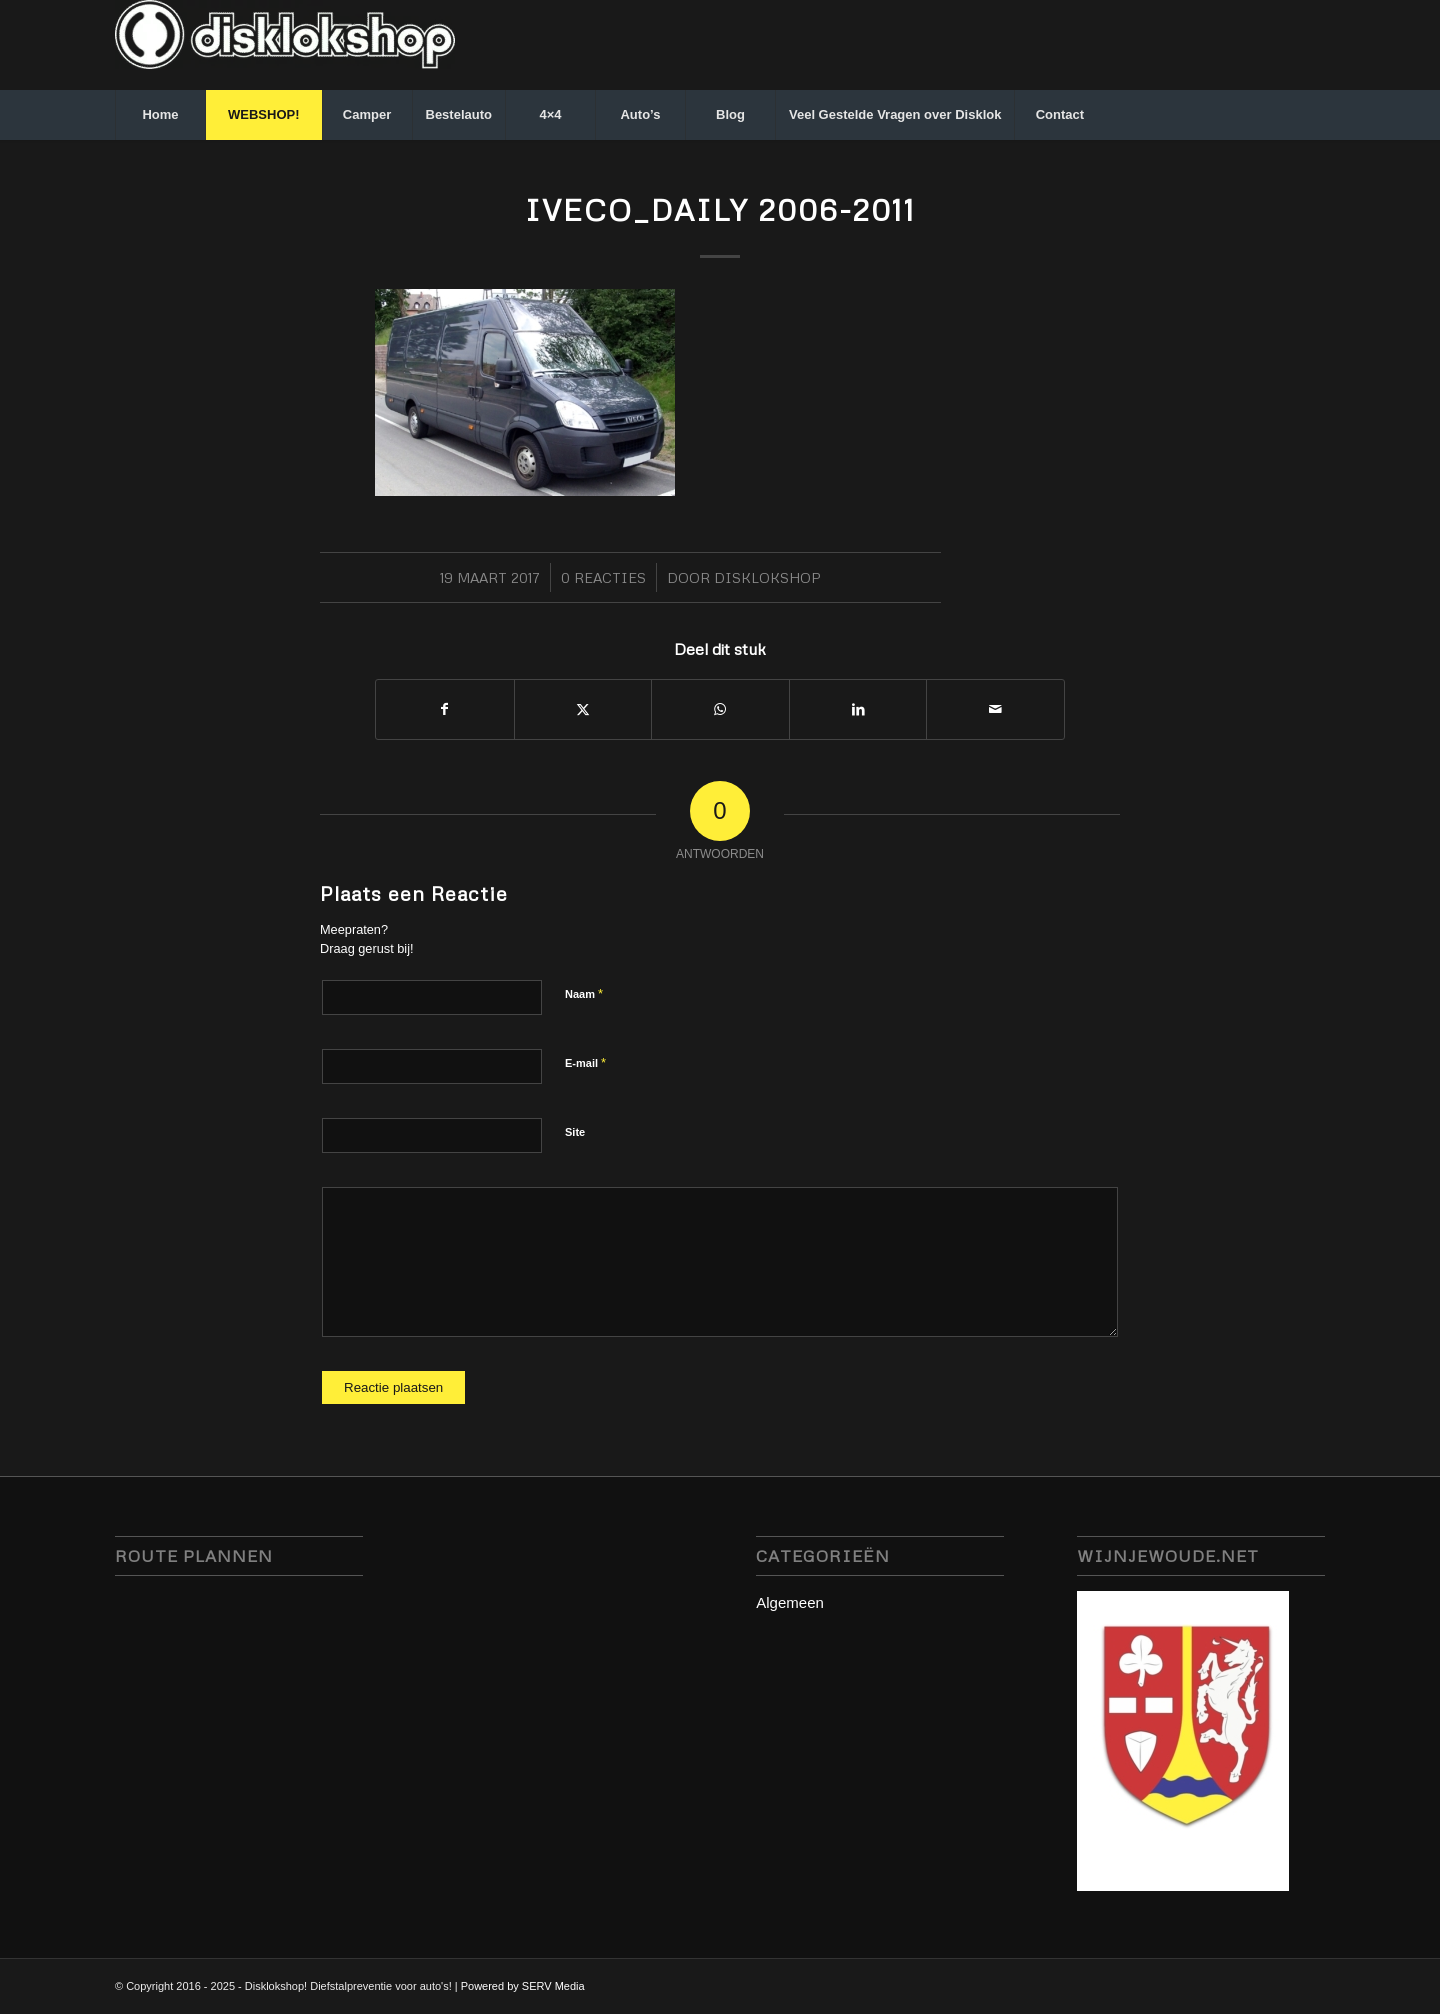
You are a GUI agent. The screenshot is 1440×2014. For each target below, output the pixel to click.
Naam (584, 993)
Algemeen (790, 1602)
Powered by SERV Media (523, 1986)
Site (575, 1132)
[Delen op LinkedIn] (858, 709)
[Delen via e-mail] (995, 709)
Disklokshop (767, 577)
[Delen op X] (583, 709)
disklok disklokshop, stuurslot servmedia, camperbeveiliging (239, 1741)
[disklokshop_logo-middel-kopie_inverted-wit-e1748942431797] (285, 45)
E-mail (585, 1062)
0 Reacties (603, 577)
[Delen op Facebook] (445, 709)
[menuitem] (160, 115)
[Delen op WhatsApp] (720, 709)
